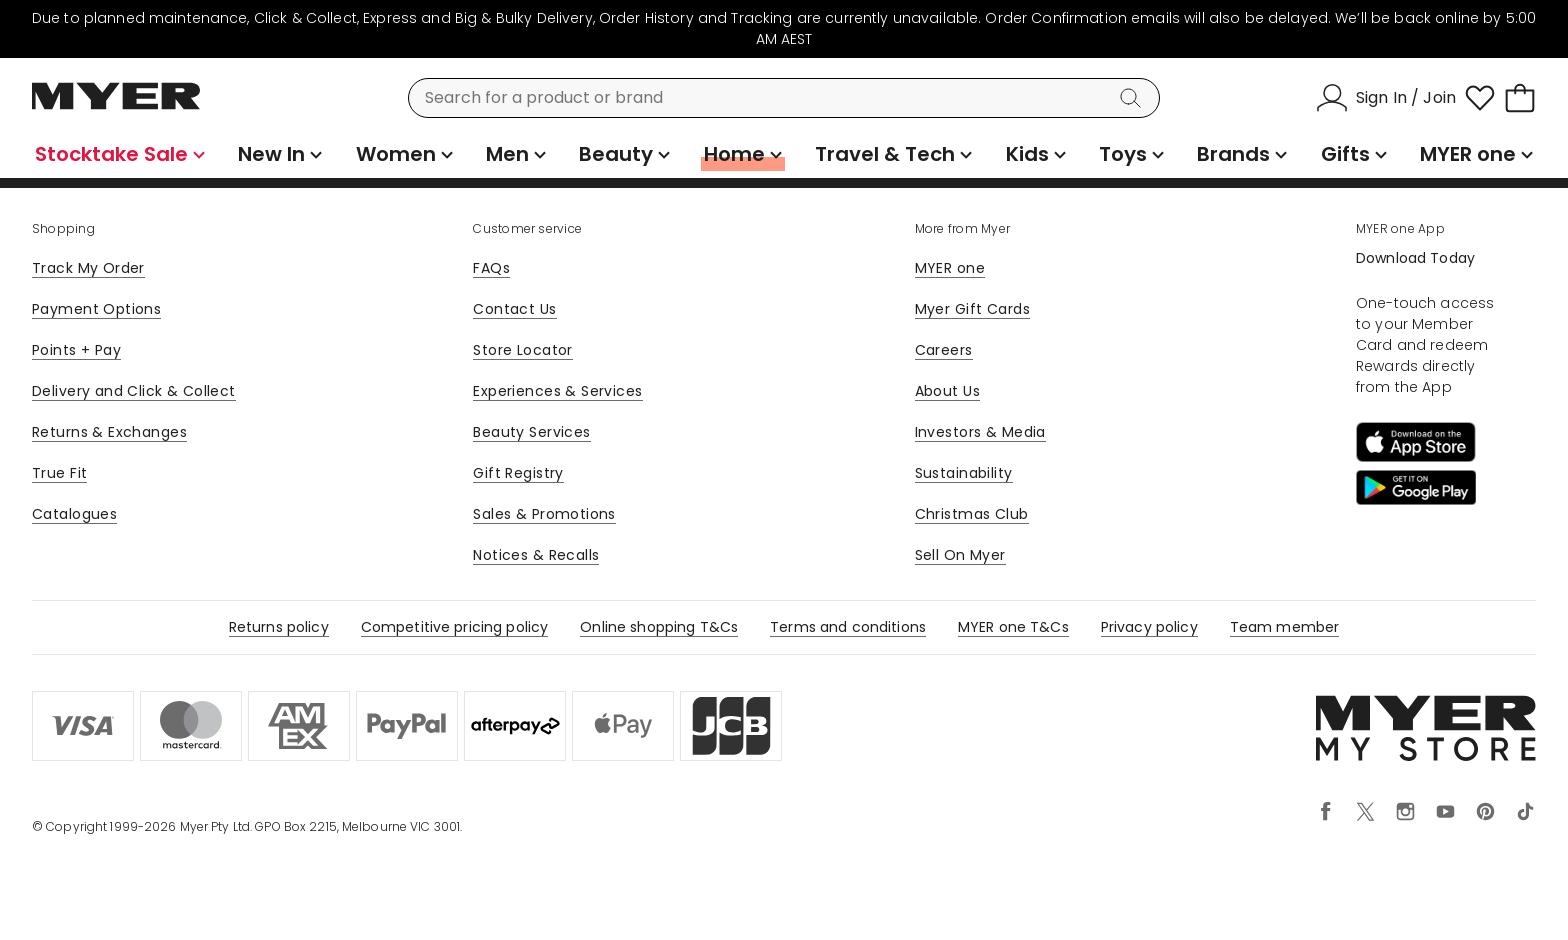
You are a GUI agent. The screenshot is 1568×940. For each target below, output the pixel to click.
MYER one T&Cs (1013, 627)
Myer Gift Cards (972, 309)
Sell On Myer (960, 555)
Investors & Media (980, 432)
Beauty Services (531, 432)
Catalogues (74, 514)
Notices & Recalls (536, 555)
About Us (947, 391)
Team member (1285, 627)
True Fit (59, 473)
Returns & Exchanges (109, 432)
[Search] (1134, 98)
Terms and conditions (848, 627)
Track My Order (88, 268)
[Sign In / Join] (1386, 98)
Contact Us (514, 309)
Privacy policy (1149, 627)
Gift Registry (518, 473)
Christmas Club (972, 514)
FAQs (491, 268)
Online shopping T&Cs (659, 627)
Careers (944, 350)
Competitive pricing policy (455, 627)
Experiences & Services (557, 391)
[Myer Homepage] (116, 107)
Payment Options (96, 309)
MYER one (950, 268)
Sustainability (964, 473)
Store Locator (522, 350)
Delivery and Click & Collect (134, 391)
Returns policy (279, 627)
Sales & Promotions (544, 514)
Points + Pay (76, 350)
